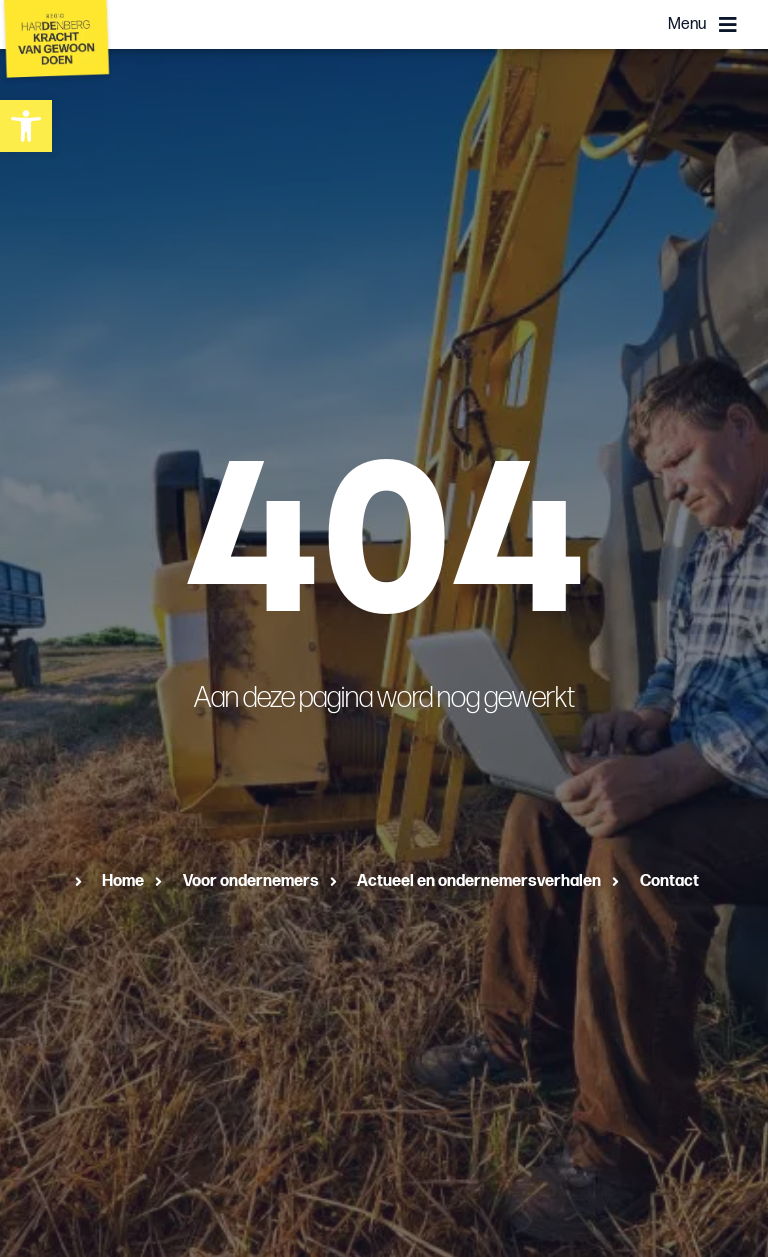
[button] (26, 126)
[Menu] (728, 25)
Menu (687, 24)
